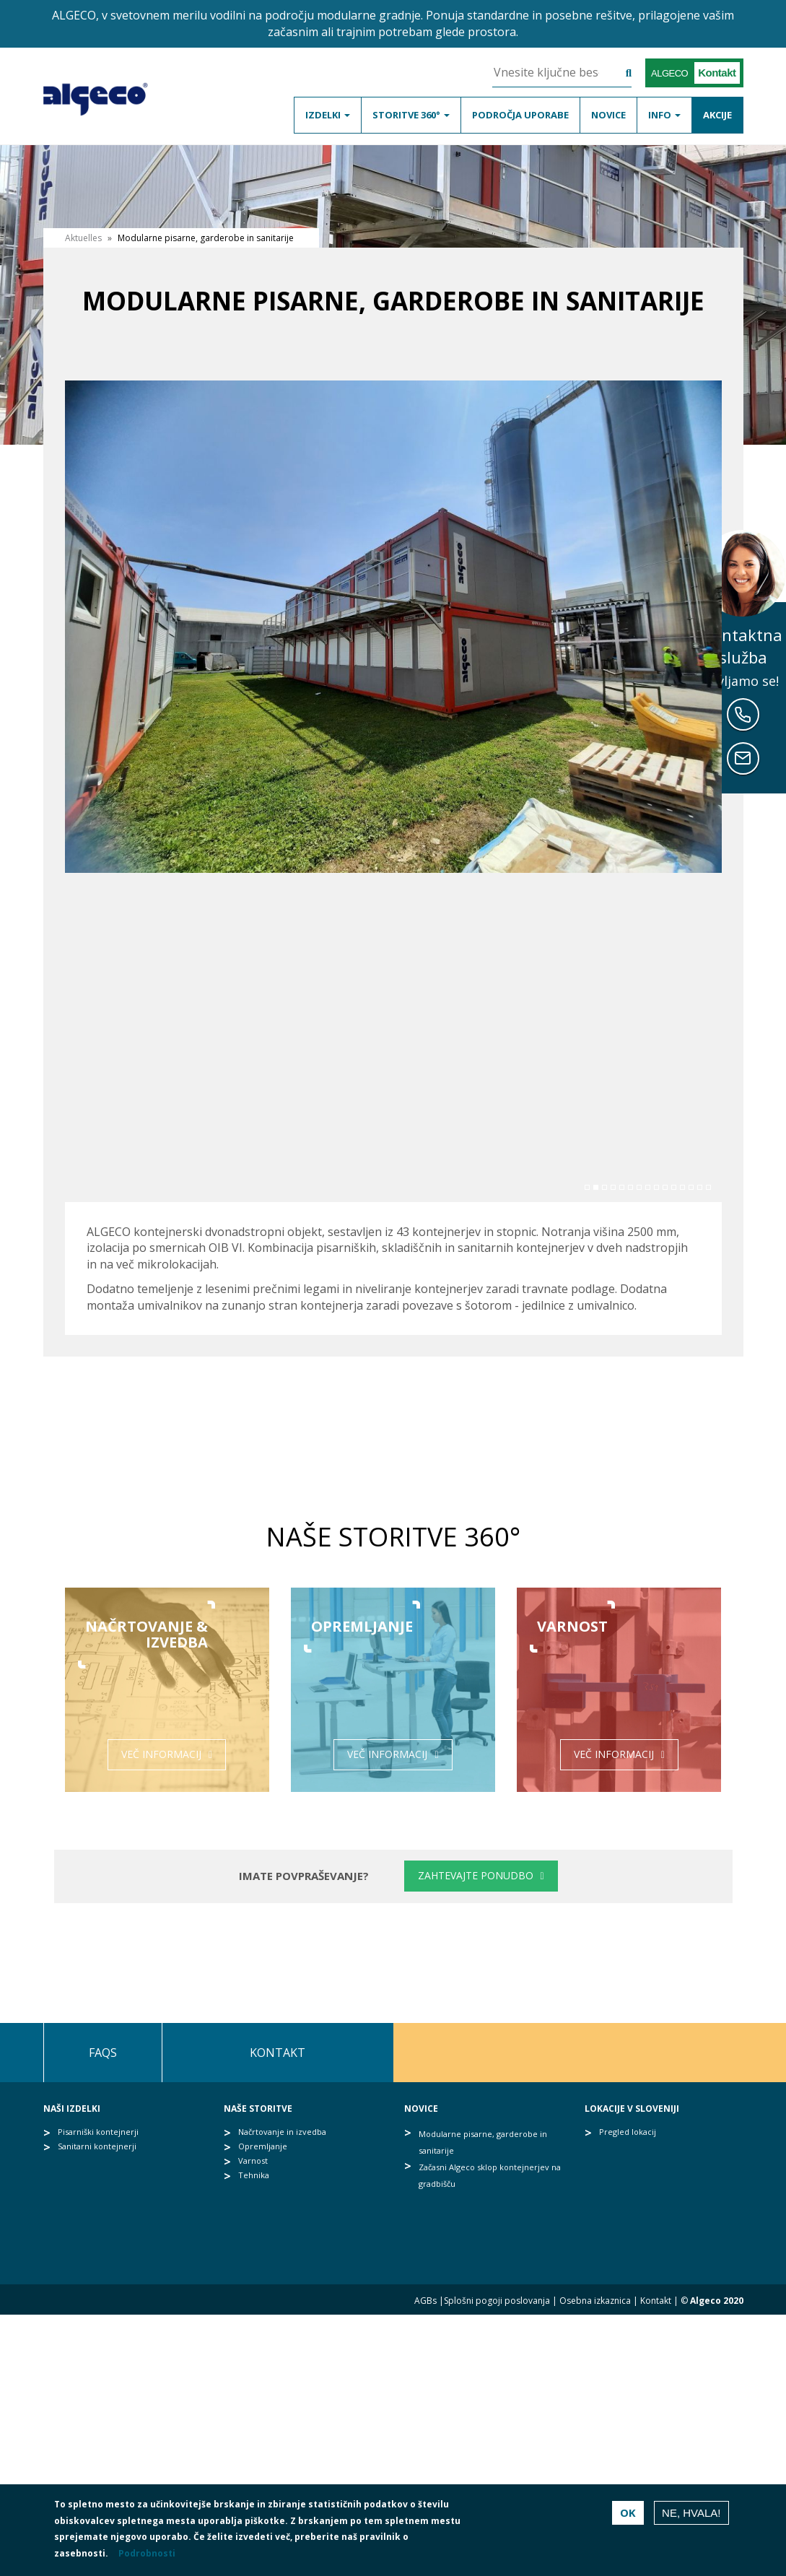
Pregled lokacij (627, 2131)
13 (691, 1187)
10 (665, 1187)
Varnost (253, 2160)
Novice (608, 114)
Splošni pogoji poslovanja (497, 2300)
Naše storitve (258, 2108)
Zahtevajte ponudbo (475, 1875)
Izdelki (327, 114)
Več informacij (161, 1754)
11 (673, 1187)
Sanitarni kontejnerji (97, 2146)
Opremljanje (262, 2146)
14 (699, 1187)
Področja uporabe (520, 114)
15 (708, 1187)
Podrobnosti (146, 2553)
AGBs (425, 2300)
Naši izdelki (71, 2108)
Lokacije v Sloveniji (632, 2108)
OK (628, 2512)
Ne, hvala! (691, 2513)
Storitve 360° (411, 114)
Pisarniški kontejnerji (98, 2131)
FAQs (103, 2053)
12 (682, 1187)
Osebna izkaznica (595, 2300)
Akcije (717, 114)
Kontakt (277, 2053)
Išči (617, 73)
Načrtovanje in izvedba (282, 2131)
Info (664, 114)
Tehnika (253, 2175)
